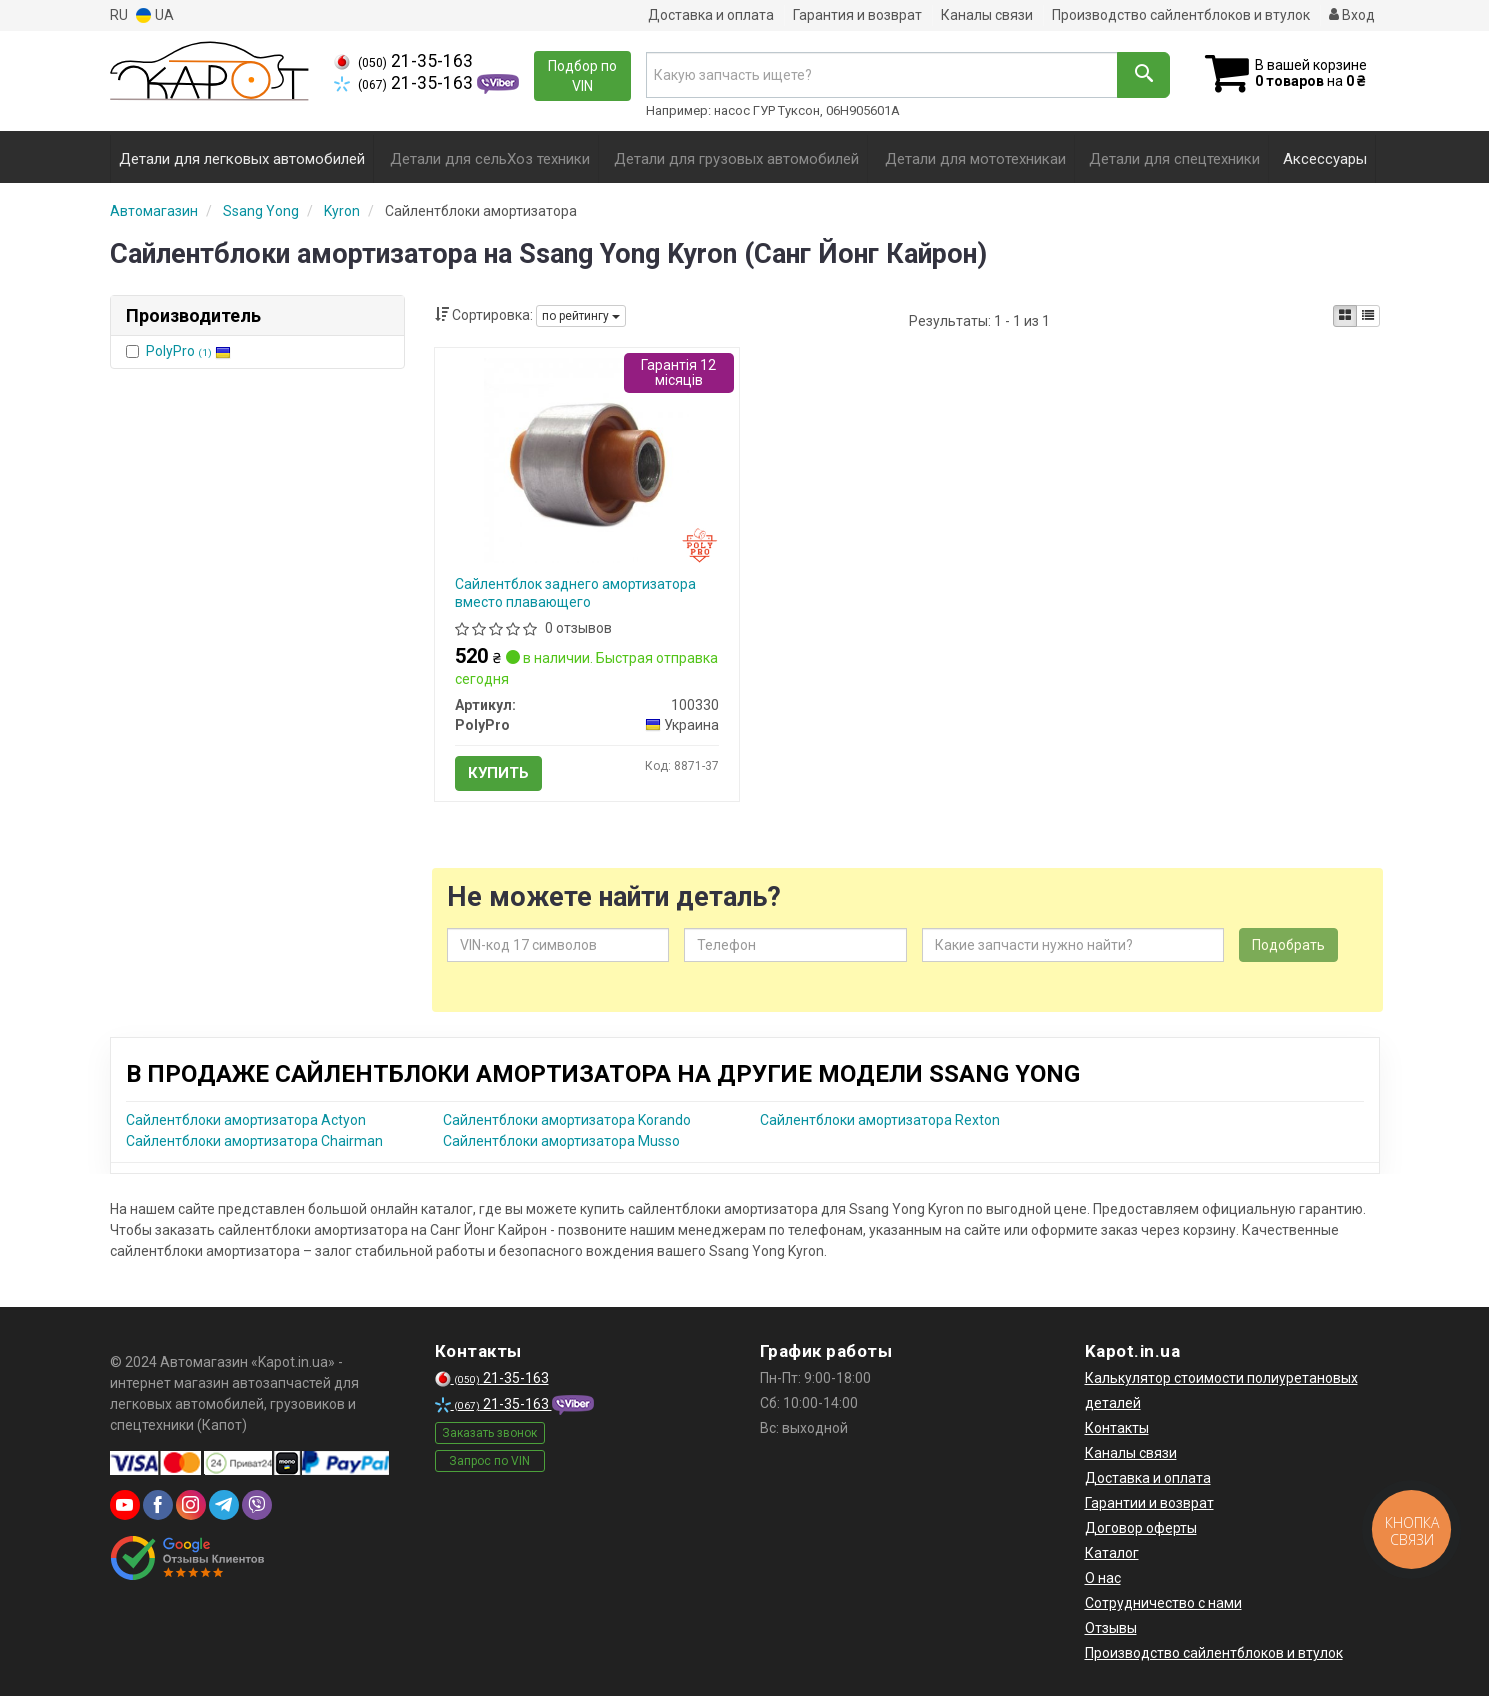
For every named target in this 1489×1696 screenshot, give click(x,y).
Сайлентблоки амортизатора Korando (567, 1120)
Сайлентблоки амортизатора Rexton (880, 1120)
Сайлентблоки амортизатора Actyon (246, 1120)
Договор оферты (1141, 1528)
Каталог (1112, 1553)
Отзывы (1111, 1628)
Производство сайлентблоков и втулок (1181, 15)
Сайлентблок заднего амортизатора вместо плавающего (575, 593)
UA (155, 15)
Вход (1352, 15)
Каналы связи (987, 15)
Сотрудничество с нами (1163, 1603)
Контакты (1117, 1428)
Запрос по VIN (489, 1461)
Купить (498, 773)
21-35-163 (403, 61)
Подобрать (1288, 945)
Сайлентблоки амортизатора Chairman (254, 1141)
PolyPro (188, 351)
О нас (1103, 1578)
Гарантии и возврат (1149, 1503)
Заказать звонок (489, 1433)
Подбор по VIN (582, 76)
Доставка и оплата (711, 15)
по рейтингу (581, 316)
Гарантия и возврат (857, 15)
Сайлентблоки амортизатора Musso (561, 1141)
